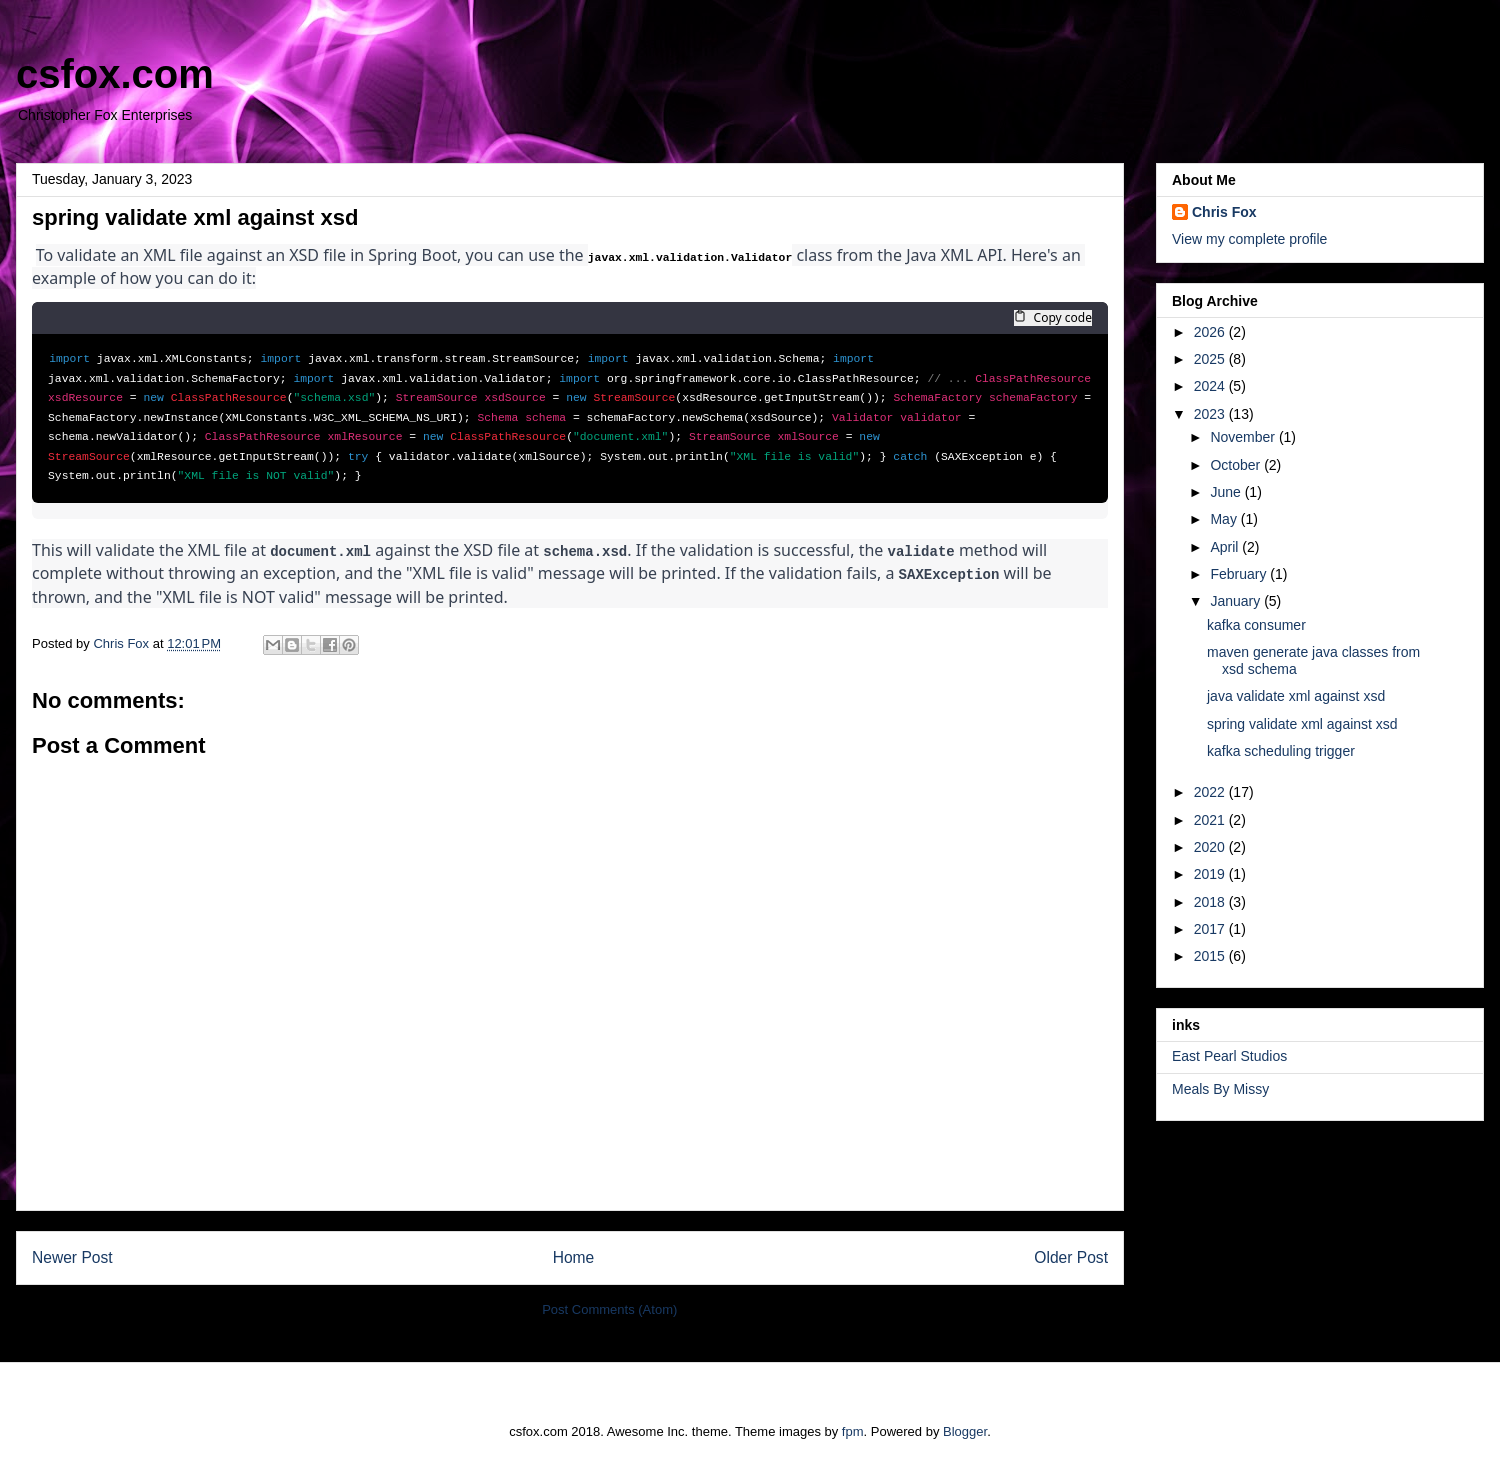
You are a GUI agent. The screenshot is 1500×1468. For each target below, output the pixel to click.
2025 (1211, 359)
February (1240, 574)
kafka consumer (1256, 625)
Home (574, 1254)
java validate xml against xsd (1296, 696)
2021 (1211, 820)
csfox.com (115, 74)
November (1244, 437)
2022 (1211, 792)
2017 (1211, 929)
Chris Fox (1224, 212)
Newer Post (72, 1254)
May (1225, 519)
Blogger (965, 1428)
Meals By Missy (1220, 1089)
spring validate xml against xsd (1302, 724)
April (1226, 547)
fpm (853, 1428)
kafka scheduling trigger (1281, 751)
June (1227, 492)
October (1237, 465)
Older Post (1071, 1254)
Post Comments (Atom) (609, 1306)
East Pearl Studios (1229, 1056)
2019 (1211, 874)
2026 (1211, 332)
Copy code (1053, 318)
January (1237, 601)
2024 (1211, 386)
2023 (1211, 414)
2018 (1211, 902)
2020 (1211, 847)
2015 (1211, 956)
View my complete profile (1249, 239)
